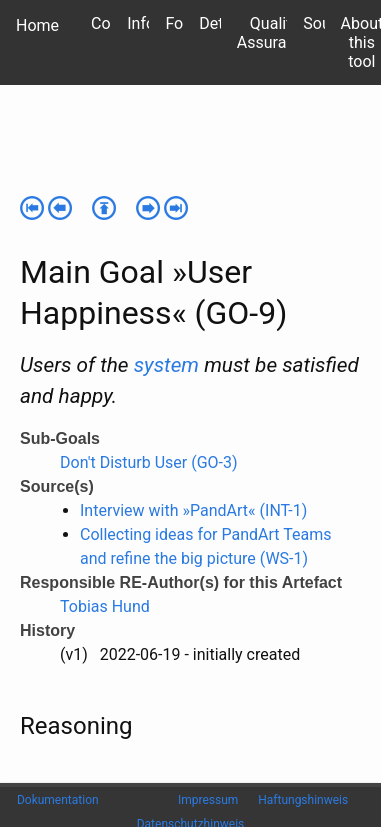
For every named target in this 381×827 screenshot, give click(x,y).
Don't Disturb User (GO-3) (149, 462)
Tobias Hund (105, 606)
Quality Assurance (274, 33)
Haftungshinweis (303, 800)
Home (37, 25)
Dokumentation (58, 800)
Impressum (208, 800)
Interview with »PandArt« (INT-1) (193, 510)
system (166, 365)
